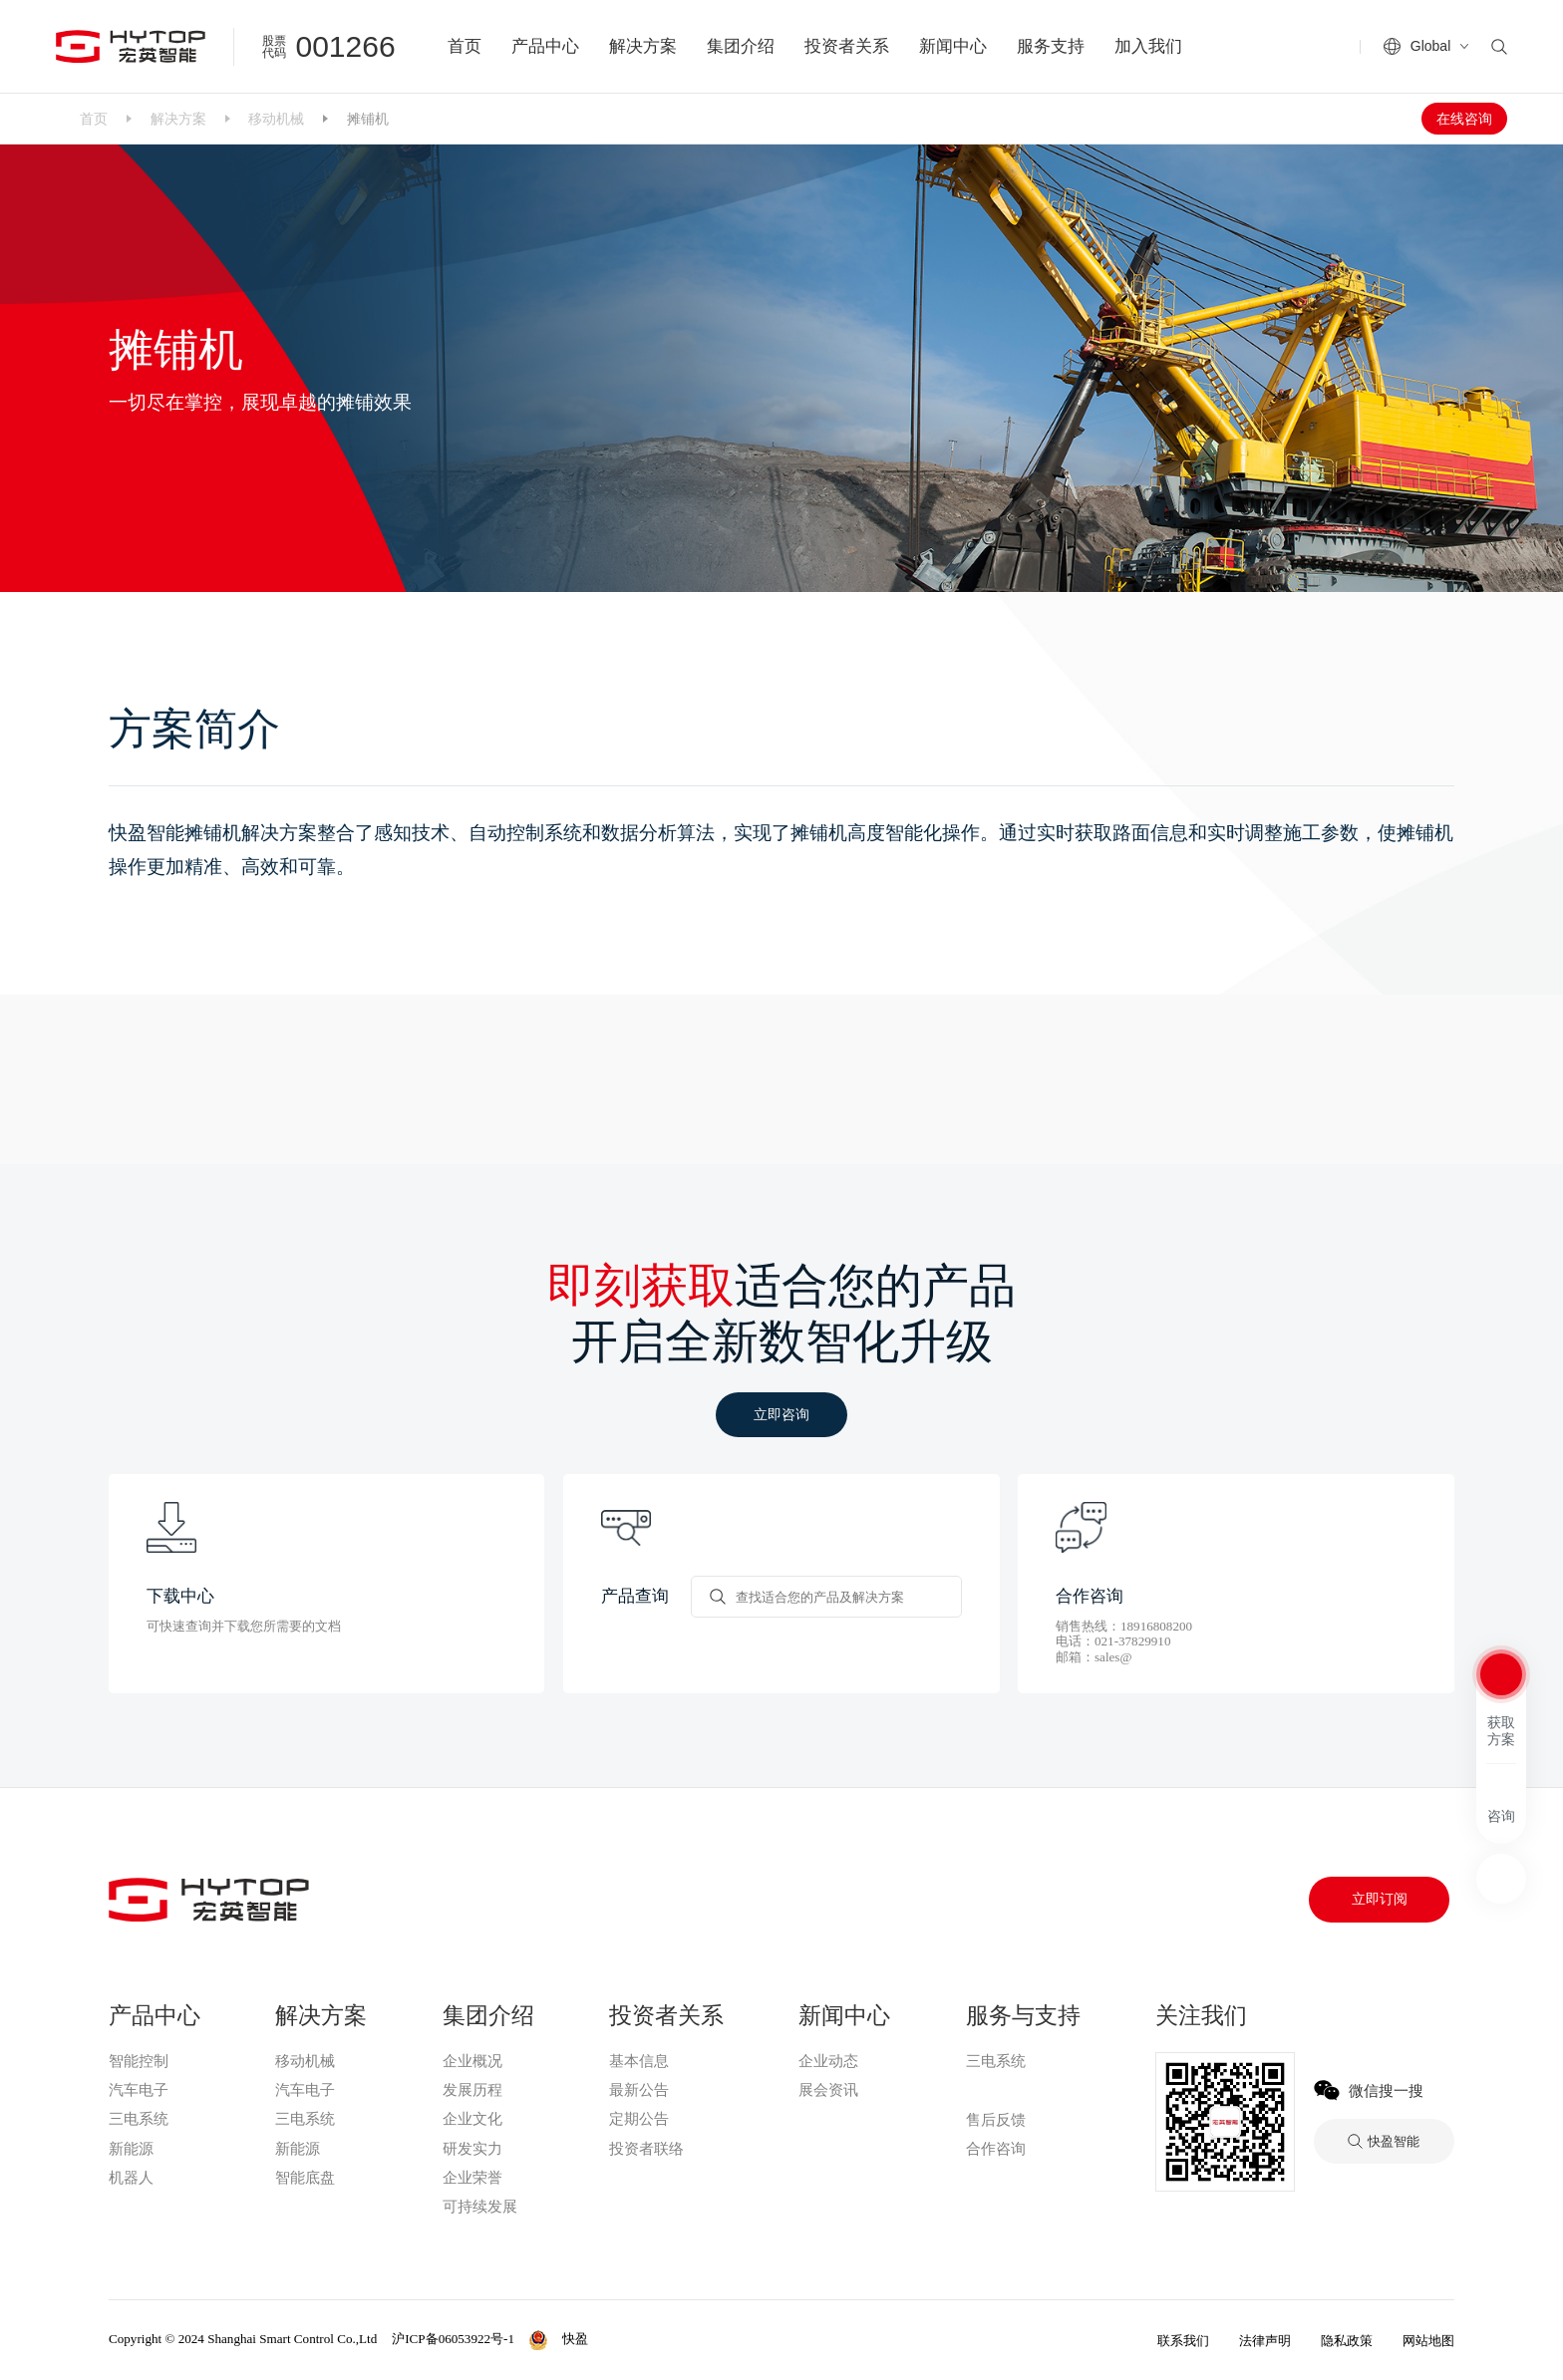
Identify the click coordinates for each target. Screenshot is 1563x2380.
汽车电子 (138, 2090)
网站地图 (1428, 2340)
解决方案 (643, 46)
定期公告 (639, 2119)
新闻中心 (953, 46)
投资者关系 (846, 46)
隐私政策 (1347, 2340)
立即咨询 (781, 1414)
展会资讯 (828, 2090)
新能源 (131, 2149)
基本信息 (639, 2061)
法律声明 (1265, 2340)
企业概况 (472, 2061)
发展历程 (472, 2090)
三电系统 (138, 2119)
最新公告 (639, 2090)
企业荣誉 (472, 2178)
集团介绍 (741, 46)
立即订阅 (1379, 1899)
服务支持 (1051, 46)
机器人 (131, 2178)
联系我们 (1183, 2340)
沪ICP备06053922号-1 (453, 2338)
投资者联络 (646, 2149)
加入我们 (1148, 46)
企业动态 (828, 2061)
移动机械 (276, 119)
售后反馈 (996, 2120)
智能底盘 (305, 2178)
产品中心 (545, 46)
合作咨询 (996, 2149)
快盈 (983, 2090)
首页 (464, 46)
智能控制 (138, 2061)
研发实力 (472, 2149)
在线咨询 (1464, 119)
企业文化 (472, 2119)
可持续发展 (480, 2207)
